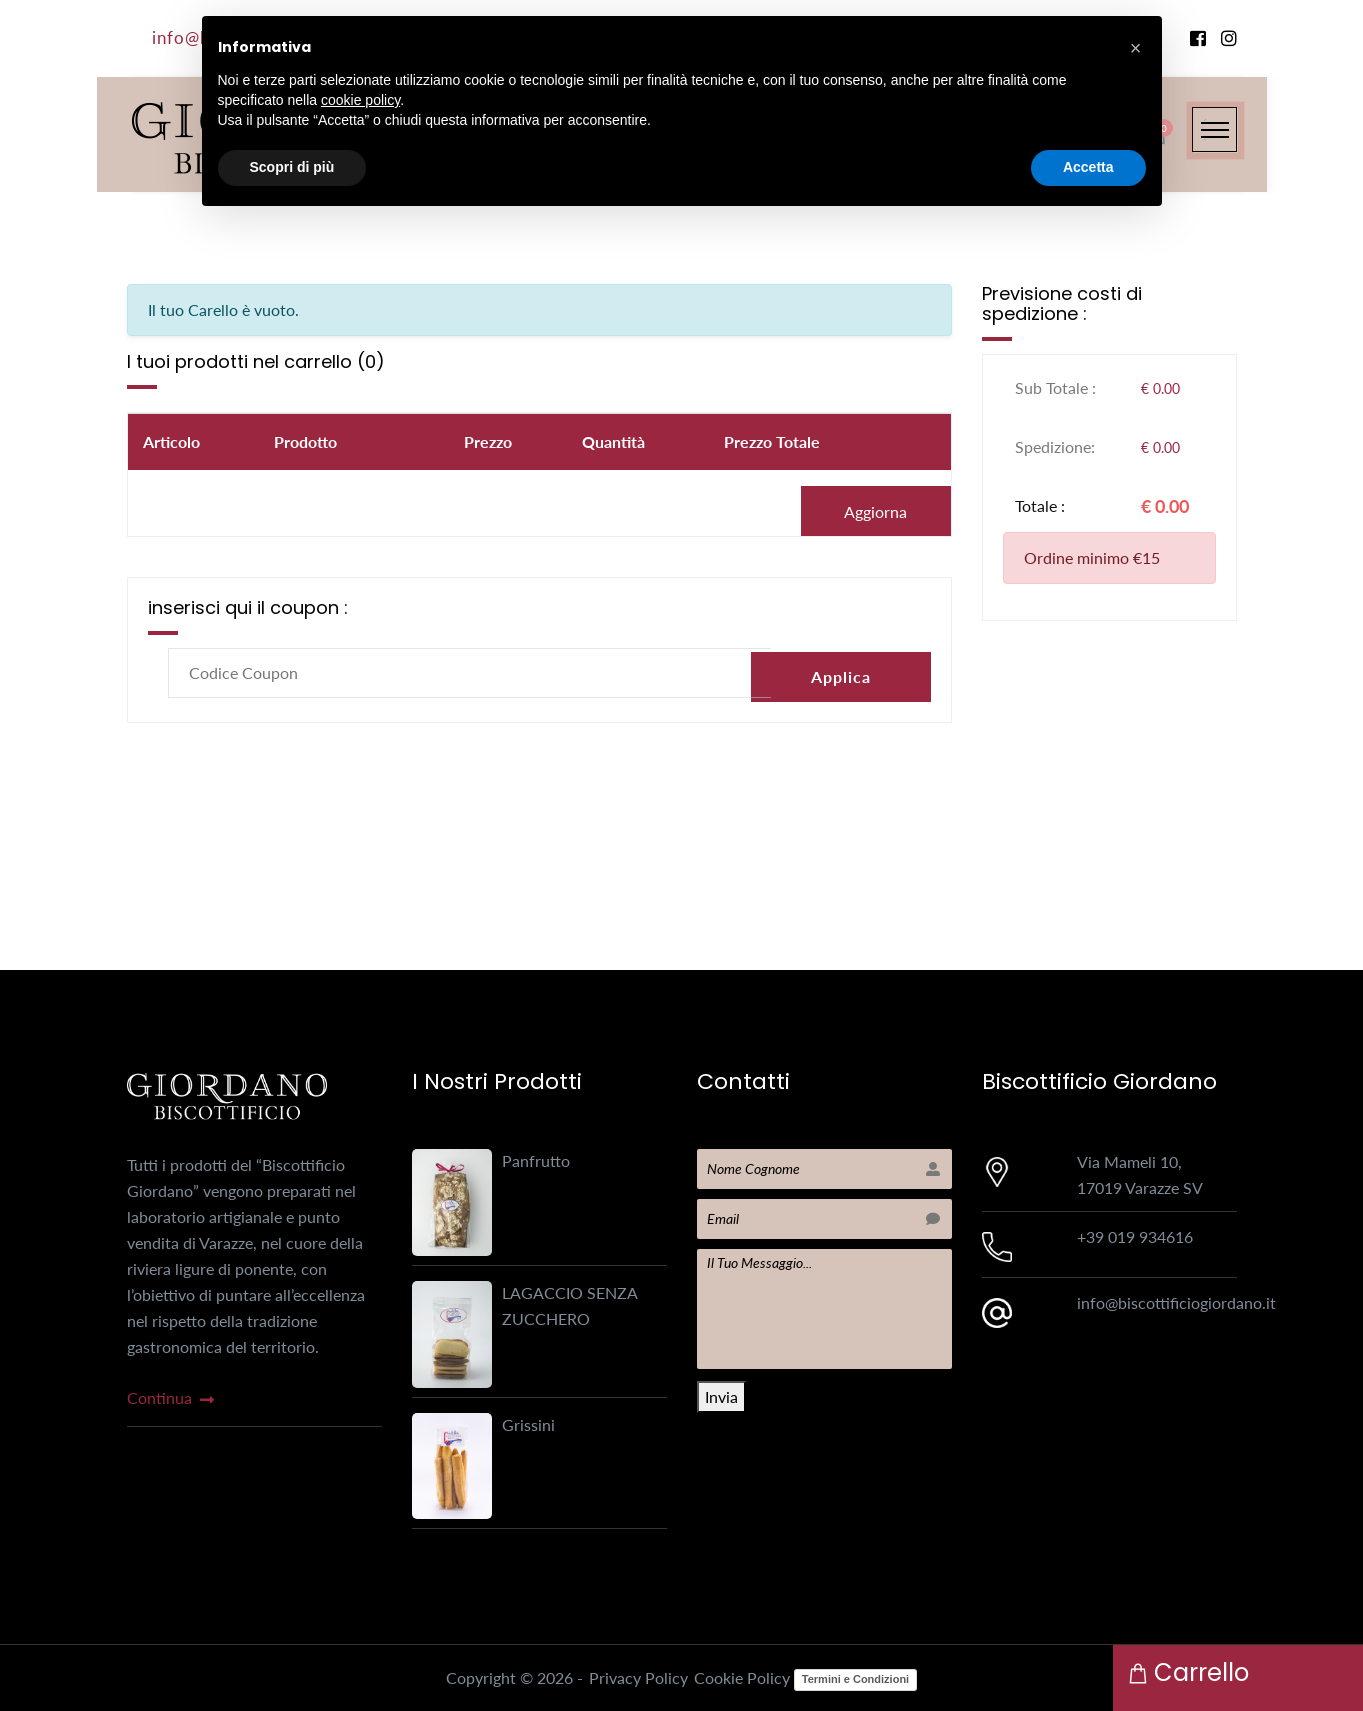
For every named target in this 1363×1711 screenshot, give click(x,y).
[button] (1136, 48)
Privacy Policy (638, 1677)
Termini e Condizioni (855, 1679)
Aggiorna (875, 511)
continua (168, 1397)
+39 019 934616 (1135, 1236)
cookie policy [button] (360, 100)
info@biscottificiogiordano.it (1176, 1302)
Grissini (528, 1424)
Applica (841, 672)
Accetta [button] (1088, 167)
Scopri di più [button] (292, 167)
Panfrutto (536, 1160)
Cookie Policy (742, 1677)
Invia (721, 1396)
